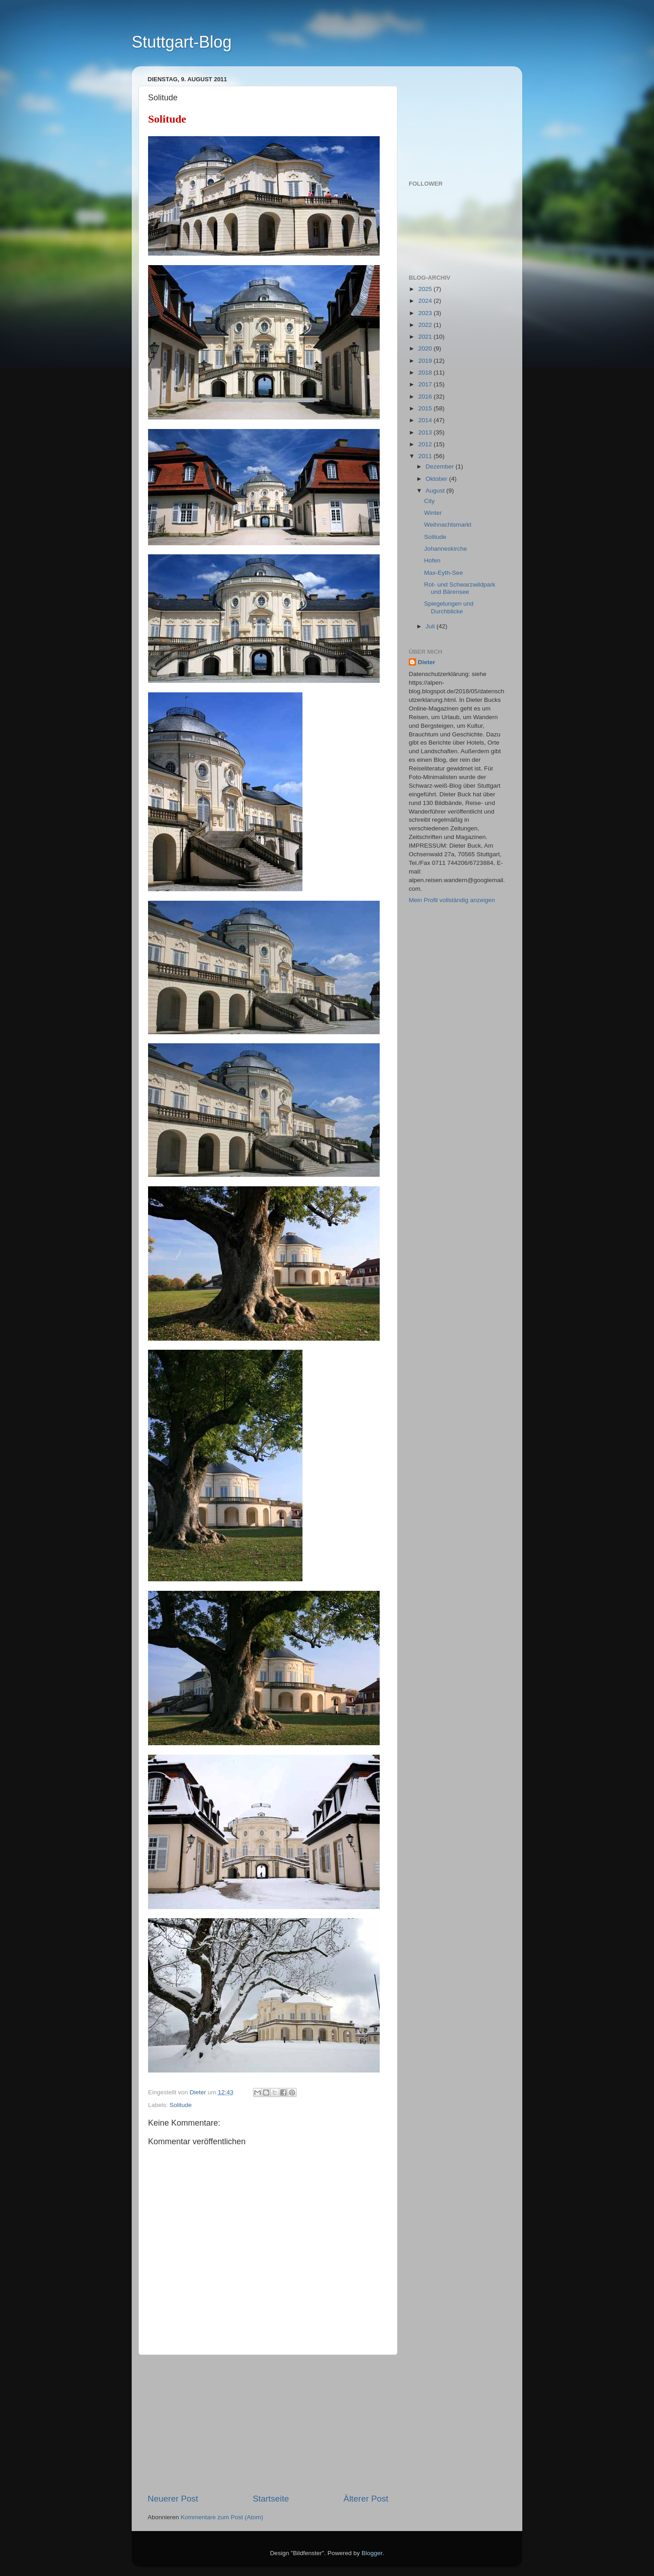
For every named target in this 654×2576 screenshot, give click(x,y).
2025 (426, 289)
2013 (426, 432)
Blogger (372, 2553)
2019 (426, 360)
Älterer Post (365, 2498)
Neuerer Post (173, 2498)
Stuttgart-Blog (182, 42)
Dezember (441, 466)
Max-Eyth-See (443, 572)
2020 (426, 348)
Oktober (437, 478)
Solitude (180, 2105)
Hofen (432, 560)
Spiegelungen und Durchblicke (449, 607)
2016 (426, 396)
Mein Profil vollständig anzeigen (452, 900)
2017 (426, 384)
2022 (426, 324)
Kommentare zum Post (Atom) (222, 2517)
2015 (426, 408)
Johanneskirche (445, 548)
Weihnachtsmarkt (447, 524)
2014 (426, 420)
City (429, 501)
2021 (426, 336)
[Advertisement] (268, 2424)
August (436, 490)
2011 (426, 456)
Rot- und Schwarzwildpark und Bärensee (459, 588)
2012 (426, 444)
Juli (431, 626)
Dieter (426, 662)
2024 (426, 300)
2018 (426, 372)
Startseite (271, 2498)
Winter (433, 512)
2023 (426, 313)
